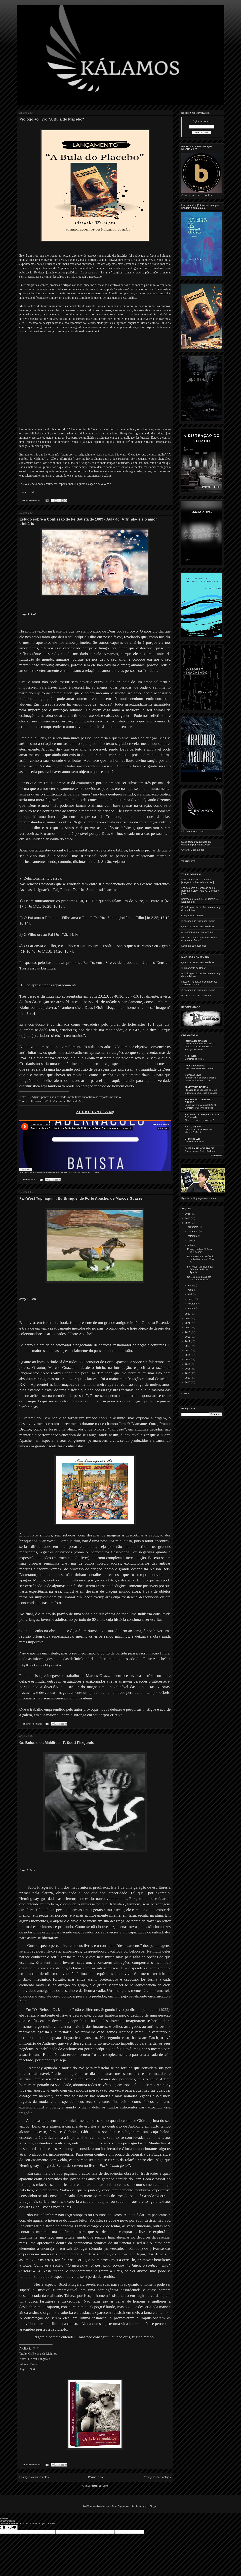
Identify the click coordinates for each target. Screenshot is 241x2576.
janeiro (191, 1308)
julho (190, 1245)
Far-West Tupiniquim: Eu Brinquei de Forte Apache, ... (200, 1269)
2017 (188, 1341)
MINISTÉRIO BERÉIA (196, 1087)
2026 (188, 1213)
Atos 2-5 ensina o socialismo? (200, 1120)
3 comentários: (29, 1179)
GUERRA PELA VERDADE (199, 1148)
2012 (188, 1364)
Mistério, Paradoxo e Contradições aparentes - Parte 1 (199, 939)
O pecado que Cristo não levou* (198, 921)
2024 (188, 1223)
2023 (188, 1313)
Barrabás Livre (193, 1075)
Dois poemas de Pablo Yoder (199, 1068)
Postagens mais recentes (34, 2477)
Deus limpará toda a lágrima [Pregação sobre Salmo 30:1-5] (197, 881)
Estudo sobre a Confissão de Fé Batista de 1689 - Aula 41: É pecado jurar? (200, 891)
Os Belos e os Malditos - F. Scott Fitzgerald (57, 1743)
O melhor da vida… (194, 1059)
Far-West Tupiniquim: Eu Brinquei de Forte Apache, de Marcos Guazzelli (82, 1198)
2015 (188, 1350)
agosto (191, 1240)
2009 (188, 1378)
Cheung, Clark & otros (193, 849)
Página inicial (95, 2477)
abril (190, 1294)
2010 (188, 1373)
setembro (193, 1236)
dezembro (193, 1227)
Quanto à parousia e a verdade (197, 926)
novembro (193, 1231)
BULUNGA (191, 1056)
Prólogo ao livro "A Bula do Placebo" (51, 119)
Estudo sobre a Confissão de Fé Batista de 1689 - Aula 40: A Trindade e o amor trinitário (68, 1172)
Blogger (153, 2506)
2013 (188, 1359)
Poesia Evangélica (195, 1065)
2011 (188, 1368)
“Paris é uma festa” (114, 2165)
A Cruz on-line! (193, 1126)
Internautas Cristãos (196, 1041)
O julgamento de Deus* (193, 915)
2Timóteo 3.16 (192, 1138)
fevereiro (192, 1303)
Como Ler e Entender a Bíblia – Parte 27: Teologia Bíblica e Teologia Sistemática (200, 1046)
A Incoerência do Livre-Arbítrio (197, 932)
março (191, 1299)
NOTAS (185, 1393)
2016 (188, 1346)
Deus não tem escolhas (193, 945)
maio (190, 1290)
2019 (188, 1332)
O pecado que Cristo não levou (200, 1151)
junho (191, 1285)
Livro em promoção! (195, 1141)
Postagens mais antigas (157, 2477)
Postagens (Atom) (99, 2486)
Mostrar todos (216, 1156)
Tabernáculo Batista (26, 1172)
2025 (188, 1218)
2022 (188, 1318)
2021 (188, 1323)
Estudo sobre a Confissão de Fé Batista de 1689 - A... (200, 1259)
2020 (188, 1327)
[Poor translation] (12, 2527)
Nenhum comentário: (32, 500)
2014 (188, 1355)
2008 (188, 1382)
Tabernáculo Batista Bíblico (68, 1101)
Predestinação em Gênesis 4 (196, 995)
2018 (188, 1336)
